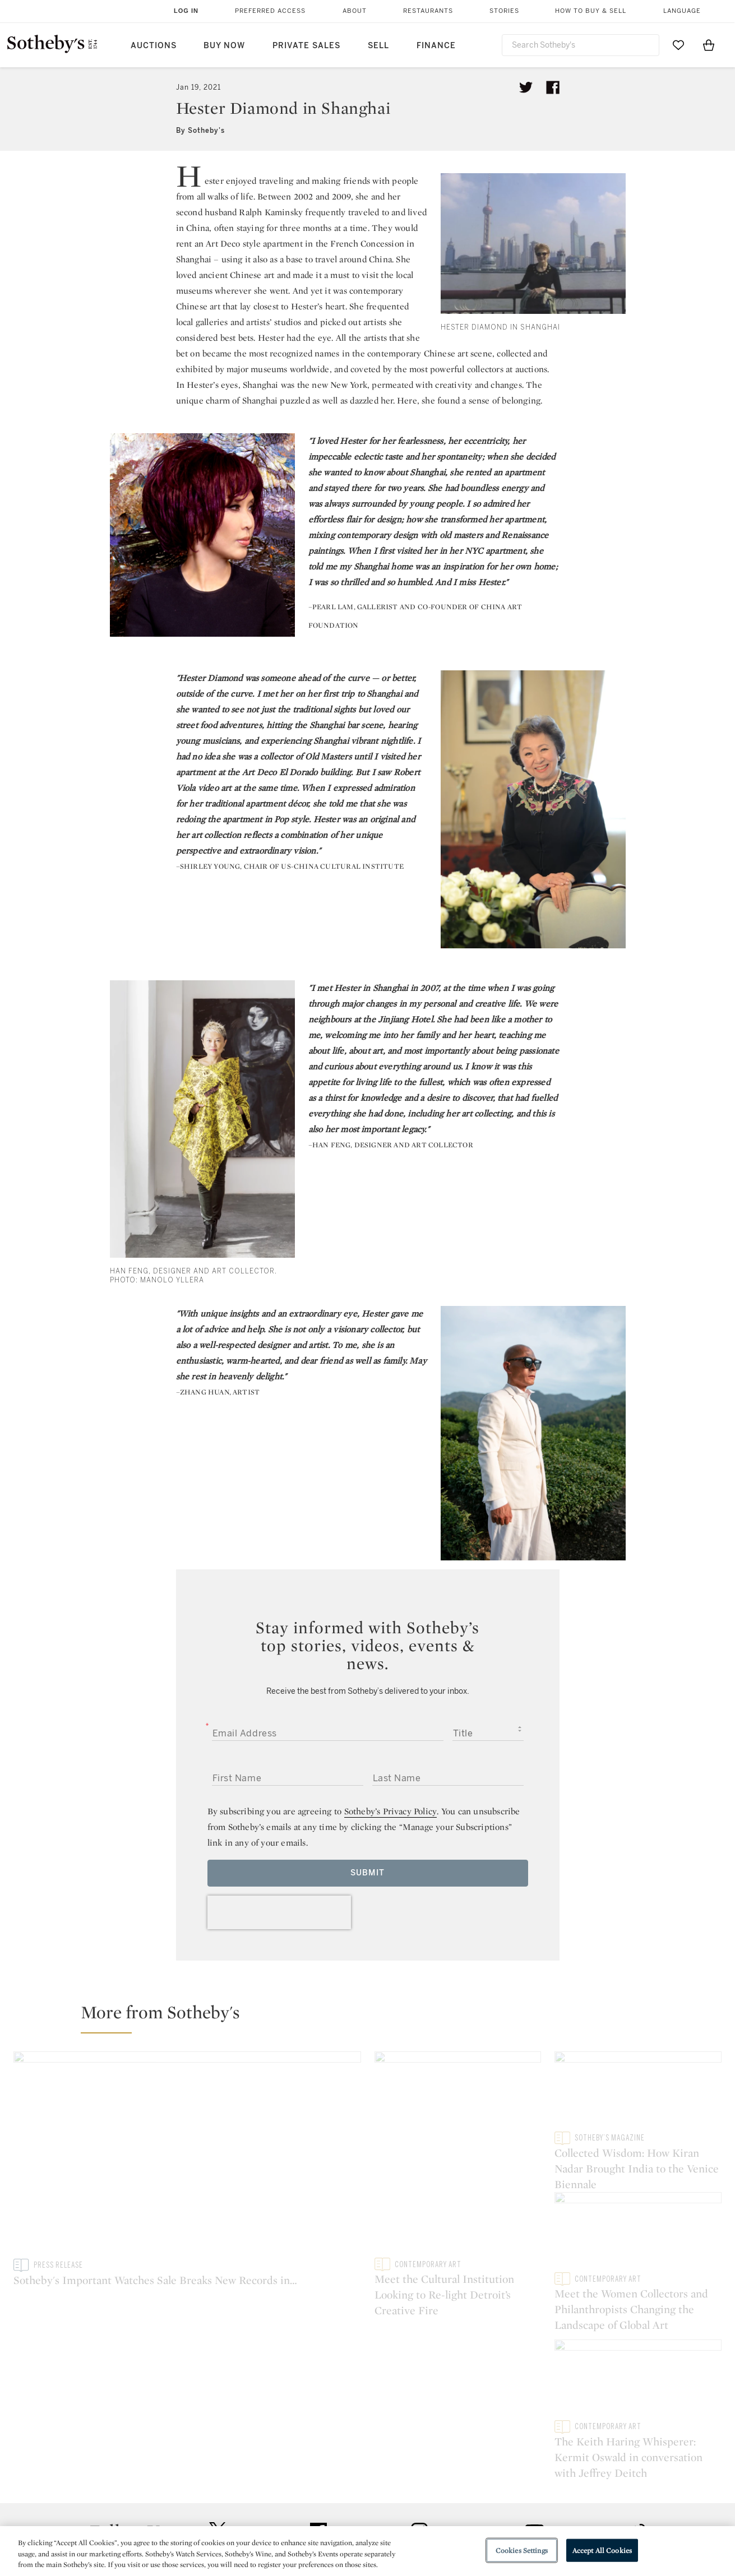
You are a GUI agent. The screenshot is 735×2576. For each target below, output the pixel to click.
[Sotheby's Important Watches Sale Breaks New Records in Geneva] (187, 2155)
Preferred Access (270, 11)
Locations (209, 2495)
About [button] (355, 11)
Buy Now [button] (224, 45)
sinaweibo (636, 2406)
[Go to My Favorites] (678, 45)
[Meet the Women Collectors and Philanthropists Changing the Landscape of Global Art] (638, 2239)
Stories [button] (504, 11)
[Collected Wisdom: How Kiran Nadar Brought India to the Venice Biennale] (638, 2091)
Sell (378, 45)
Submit (367, 1873)
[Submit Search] (646, 44)
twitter (217, 2406)
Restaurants (428, 11)
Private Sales (306, 45)
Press (327, 2475)
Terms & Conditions (482, 2495)
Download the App (226, 2515)
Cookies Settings (522, 2550)
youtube (528, 2405)
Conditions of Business (490, 2515)
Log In (186, 10)
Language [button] (682, 11)
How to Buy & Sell (590, 11)
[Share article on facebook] (553, 87)
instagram (419, 2405)
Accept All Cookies (602, 2550)
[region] (367, 2551)
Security (458, 2475)
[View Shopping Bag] (708, 45)
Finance (436, 45)
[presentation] (279, 1912)
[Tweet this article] (526, 87)
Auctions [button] (154, 45)
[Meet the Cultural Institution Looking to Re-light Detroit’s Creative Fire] (458, 2154)
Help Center (213, 2475)
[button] (374, 2017)
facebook (318, 2405)
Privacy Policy (343, 2495)
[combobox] (580, 45)
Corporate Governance (362, 2515)
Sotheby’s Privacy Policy (390, 1811)
